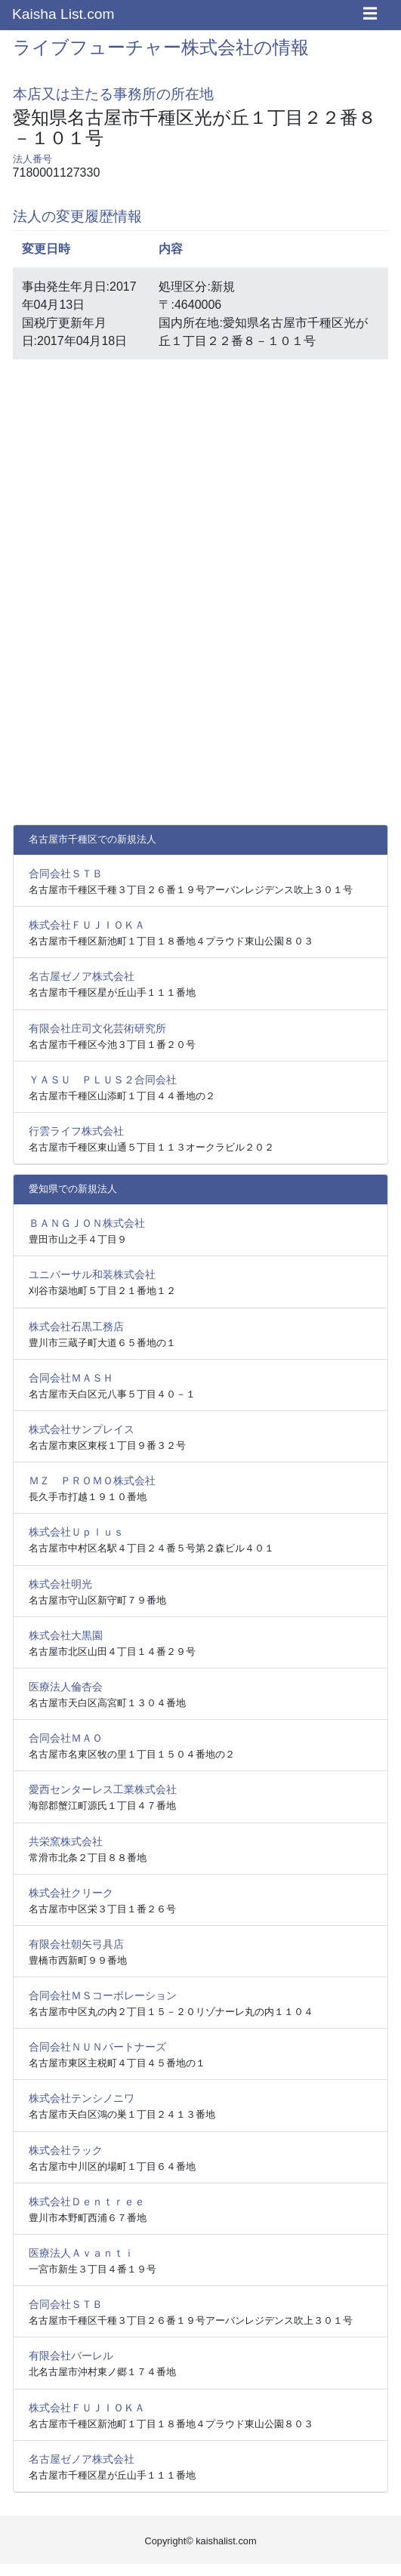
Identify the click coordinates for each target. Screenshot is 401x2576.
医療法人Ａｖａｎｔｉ (81, 2253)
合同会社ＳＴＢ (66, 873)
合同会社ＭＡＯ (66, 1738)
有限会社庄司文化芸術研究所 (97, 1028)
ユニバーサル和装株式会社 (92, 1274)
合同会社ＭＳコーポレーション (103, 1995)
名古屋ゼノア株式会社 (81, 976)
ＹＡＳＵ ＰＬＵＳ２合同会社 (103, 1080)
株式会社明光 (60, 1584)
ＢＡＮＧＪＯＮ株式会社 (87, 1223)
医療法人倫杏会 (66, 1687)
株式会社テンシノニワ (81, 2098)
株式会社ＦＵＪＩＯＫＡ (87, 925)
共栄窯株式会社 (66, 1841)
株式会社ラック (66, 2150)
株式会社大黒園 (66, 1635)
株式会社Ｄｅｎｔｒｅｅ (87, 2201)
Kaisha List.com (63, 14)
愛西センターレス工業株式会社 (103, 1789)
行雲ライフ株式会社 (76, 1131)
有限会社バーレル (71, 2356)
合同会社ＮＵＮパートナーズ (97, 2047)
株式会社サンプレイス (81, 1429)
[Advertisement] (201, 477)
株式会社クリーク (71, 1893)
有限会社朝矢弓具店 (76, 1944)
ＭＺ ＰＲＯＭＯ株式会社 (92, 1480)
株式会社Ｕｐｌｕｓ (76, 1532)
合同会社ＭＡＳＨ (71, 1378)
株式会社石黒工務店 (76, 1326)
